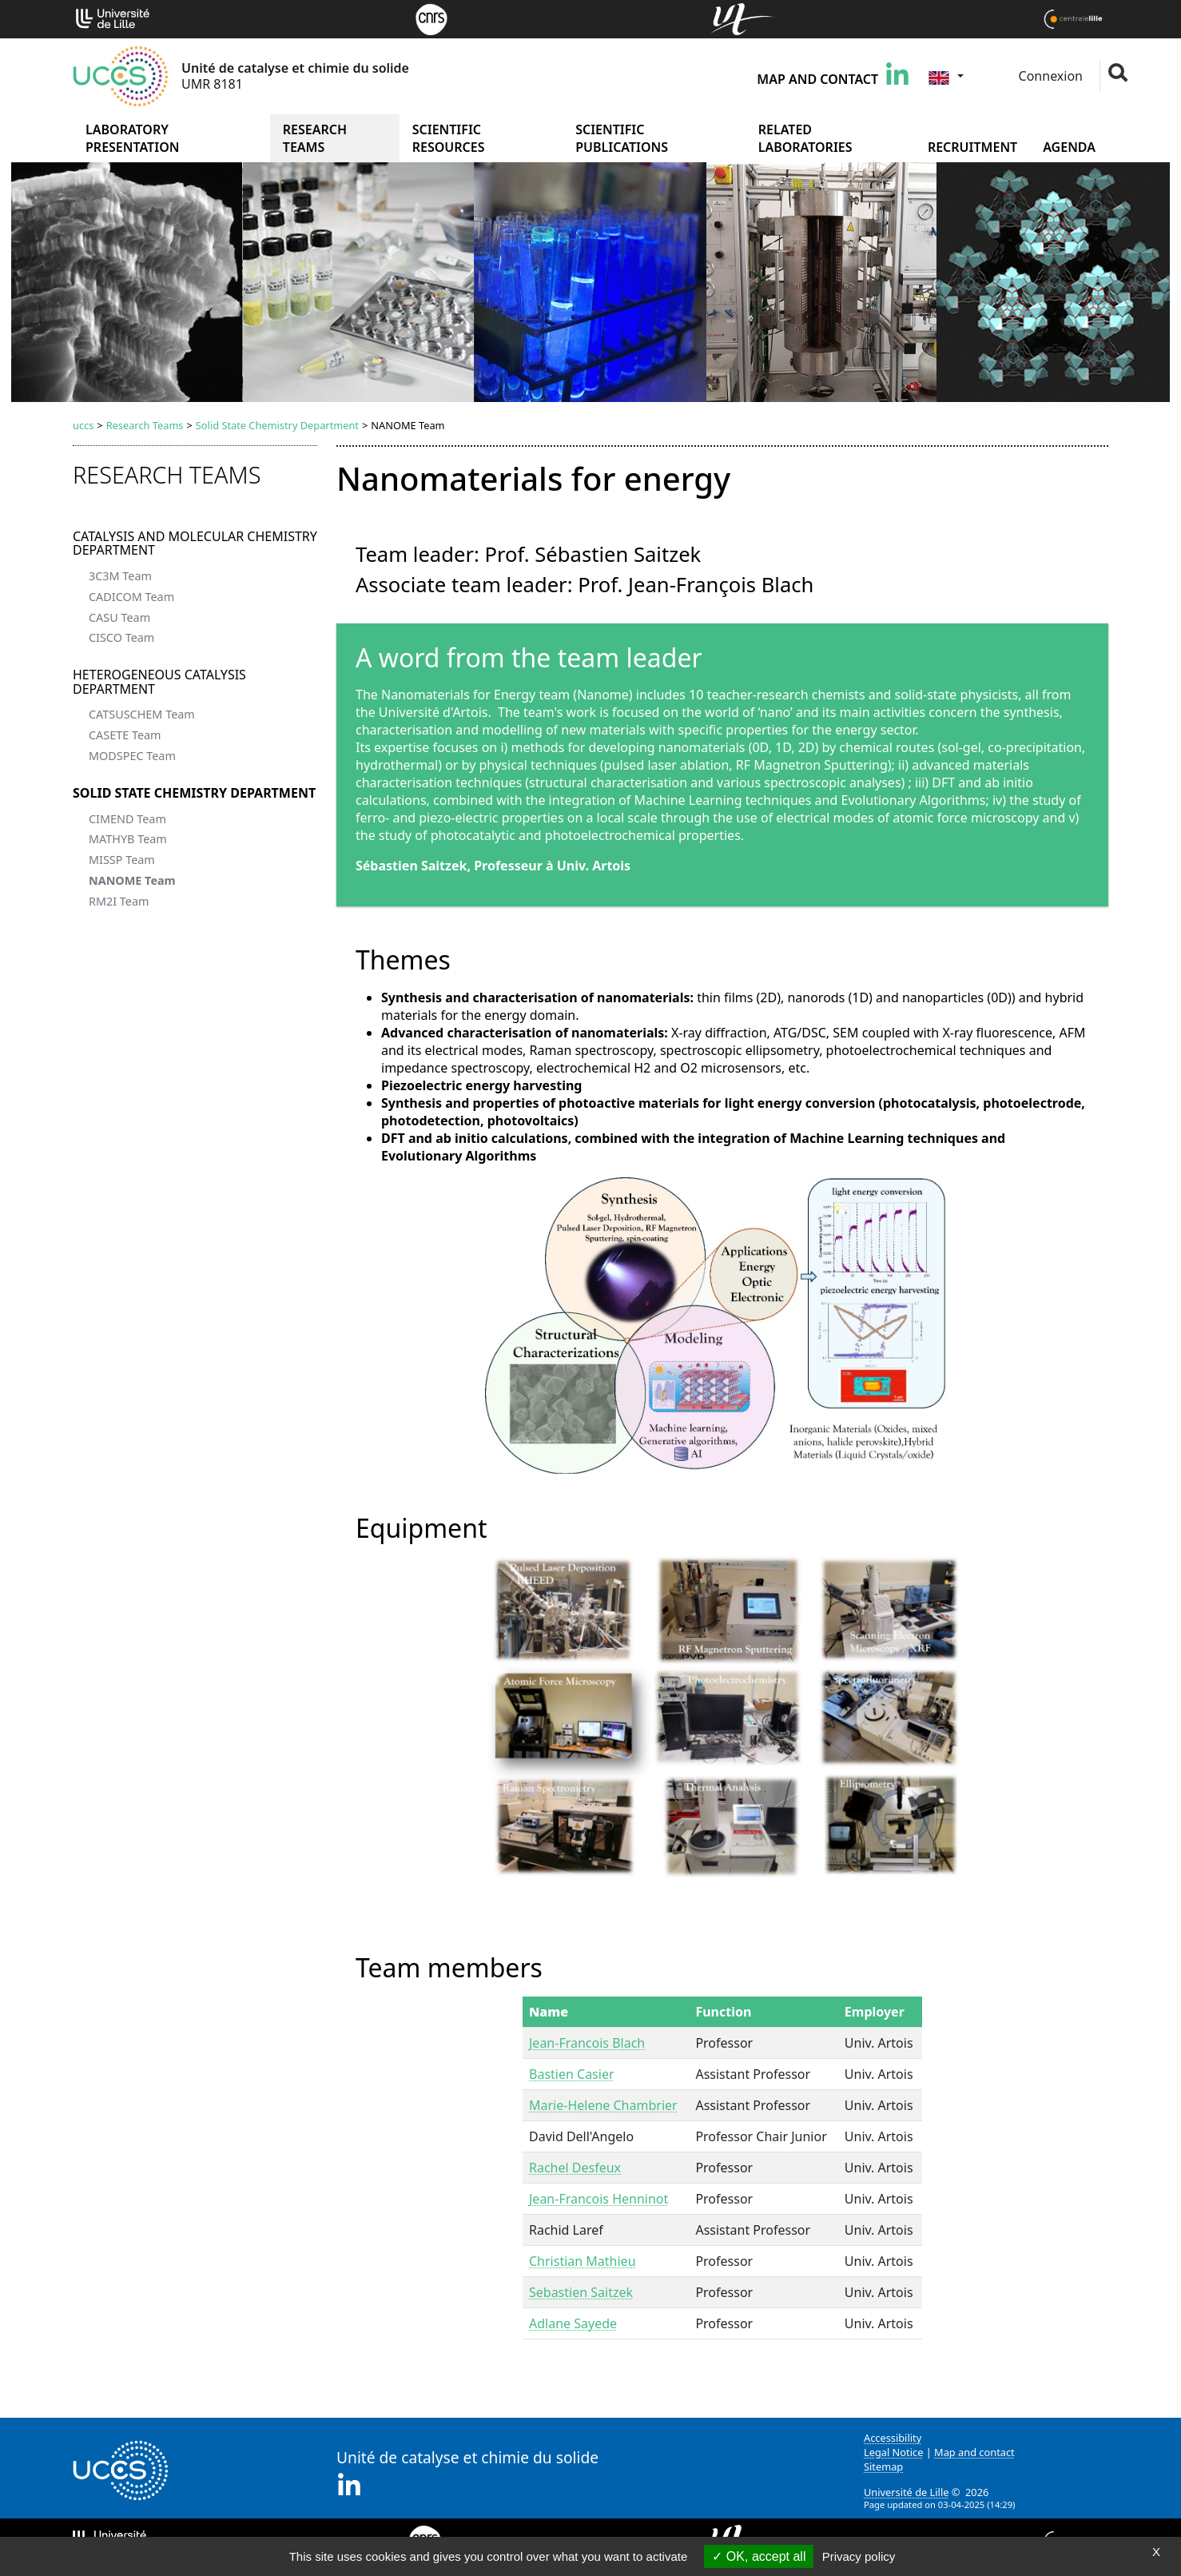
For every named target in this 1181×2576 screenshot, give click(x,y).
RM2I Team (119, 901)
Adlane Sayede (573, 2323)
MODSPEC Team (132, 755)
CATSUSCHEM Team (142, 714)
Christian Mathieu (582, 2261)
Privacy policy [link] (859, 2556)
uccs (83, 425)
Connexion (1049, 76)
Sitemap (883, 2466)
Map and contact (817, 79)
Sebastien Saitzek (581, 2292)
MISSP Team (122, 859)
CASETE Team (125, 735)
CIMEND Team (127, 818)
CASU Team (119, 617)
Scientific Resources (448, 138)
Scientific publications (621, 138)
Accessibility (892, 2438)
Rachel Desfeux (575, 2167)
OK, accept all (758, 2556)
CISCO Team (121, 637)
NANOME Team (132, 880)
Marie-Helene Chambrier (603, 2105)
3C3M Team (120, 575)
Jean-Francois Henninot (598, 2199)
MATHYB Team (128, 838)
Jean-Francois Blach (587, 2043)
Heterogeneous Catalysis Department (159, 682)
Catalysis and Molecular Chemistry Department (195, 543)
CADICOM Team (131, 596)
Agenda (1069, 147)
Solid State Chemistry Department (277, 425)
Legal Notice (893, 2452)
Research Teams (315, 138)
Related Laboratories (805, 138)
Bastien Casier (571, 2074)
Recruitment (972, 147)
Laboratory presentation (132, 138)
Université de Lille (906, 2492)
